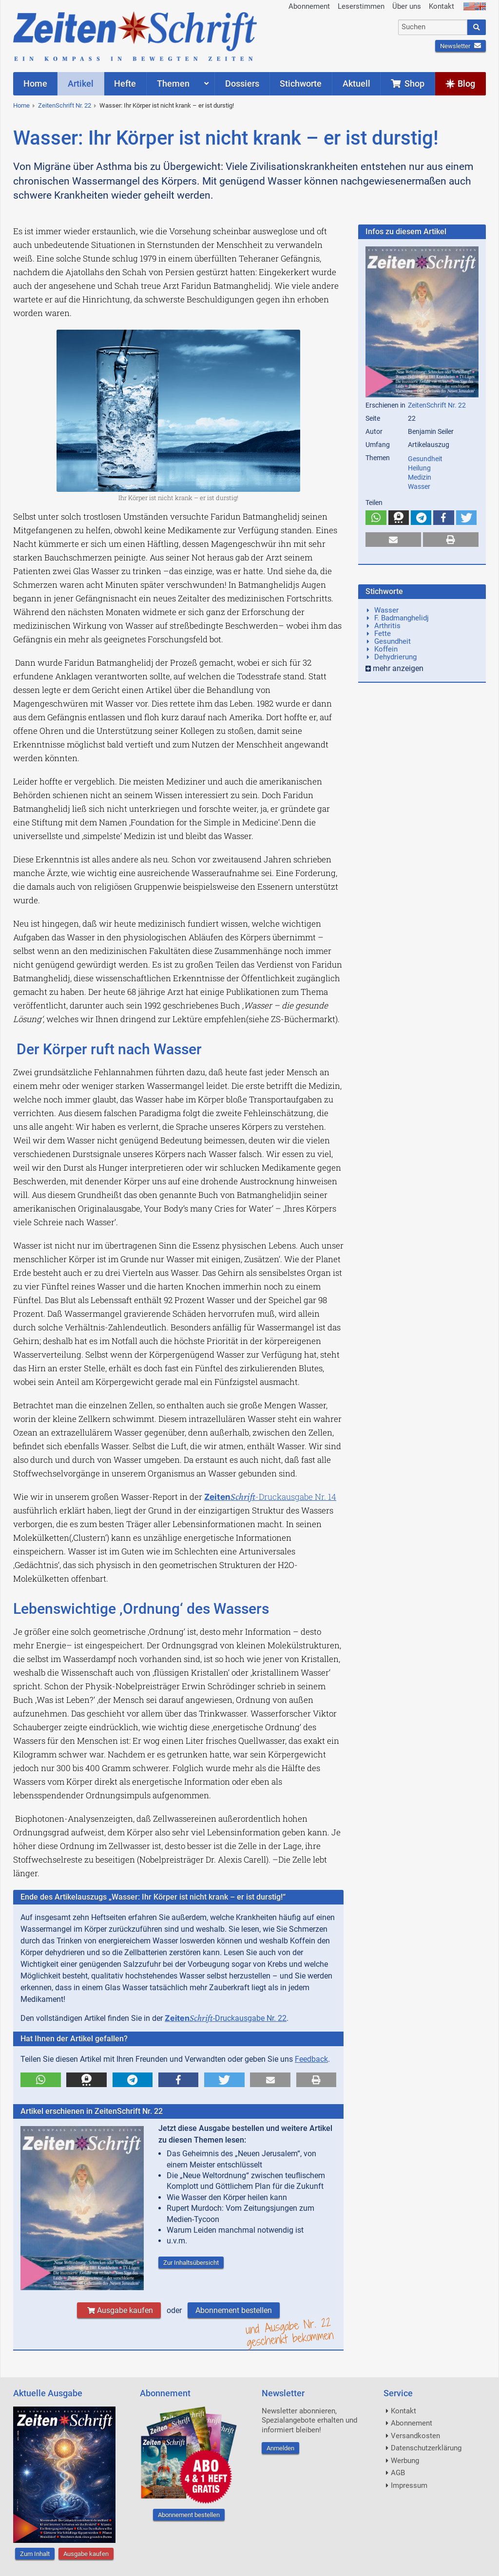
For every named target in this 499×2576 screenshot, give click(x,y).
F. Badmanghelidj (401, 618)
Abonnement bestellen (233, 2310)
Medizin (419, 477)
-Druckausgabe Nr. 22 (226, 2018)
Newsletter (460, 46)
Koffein (386, 649)
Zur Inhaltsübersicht (191, 2262)
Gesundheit (425, 459)
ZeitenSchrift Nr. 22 (64, 105)
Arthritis (387, 625)
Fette (382, 633)
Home (21, 105)
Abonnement (309, 6)
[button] (40, 2079)
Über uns (406, 6)
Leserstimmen (361, 6)
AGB (398, 2472)
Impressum (409, 2485)
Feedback (311, 2059)
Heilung (419, 468)
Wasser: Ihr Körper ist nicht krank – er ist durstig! (166, 105)
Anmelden (280, 2448)
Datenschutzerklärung (426, 2448)
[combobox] (433, 27)
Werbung (405, 2460)
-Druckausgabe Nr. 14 (270, 1496)
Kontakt (441, 6)
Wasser (419, 486)
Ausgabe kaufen (119, 2310)
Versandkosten (415, 2435)
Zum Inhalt (35, 2553)
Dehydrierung (395, 657)
